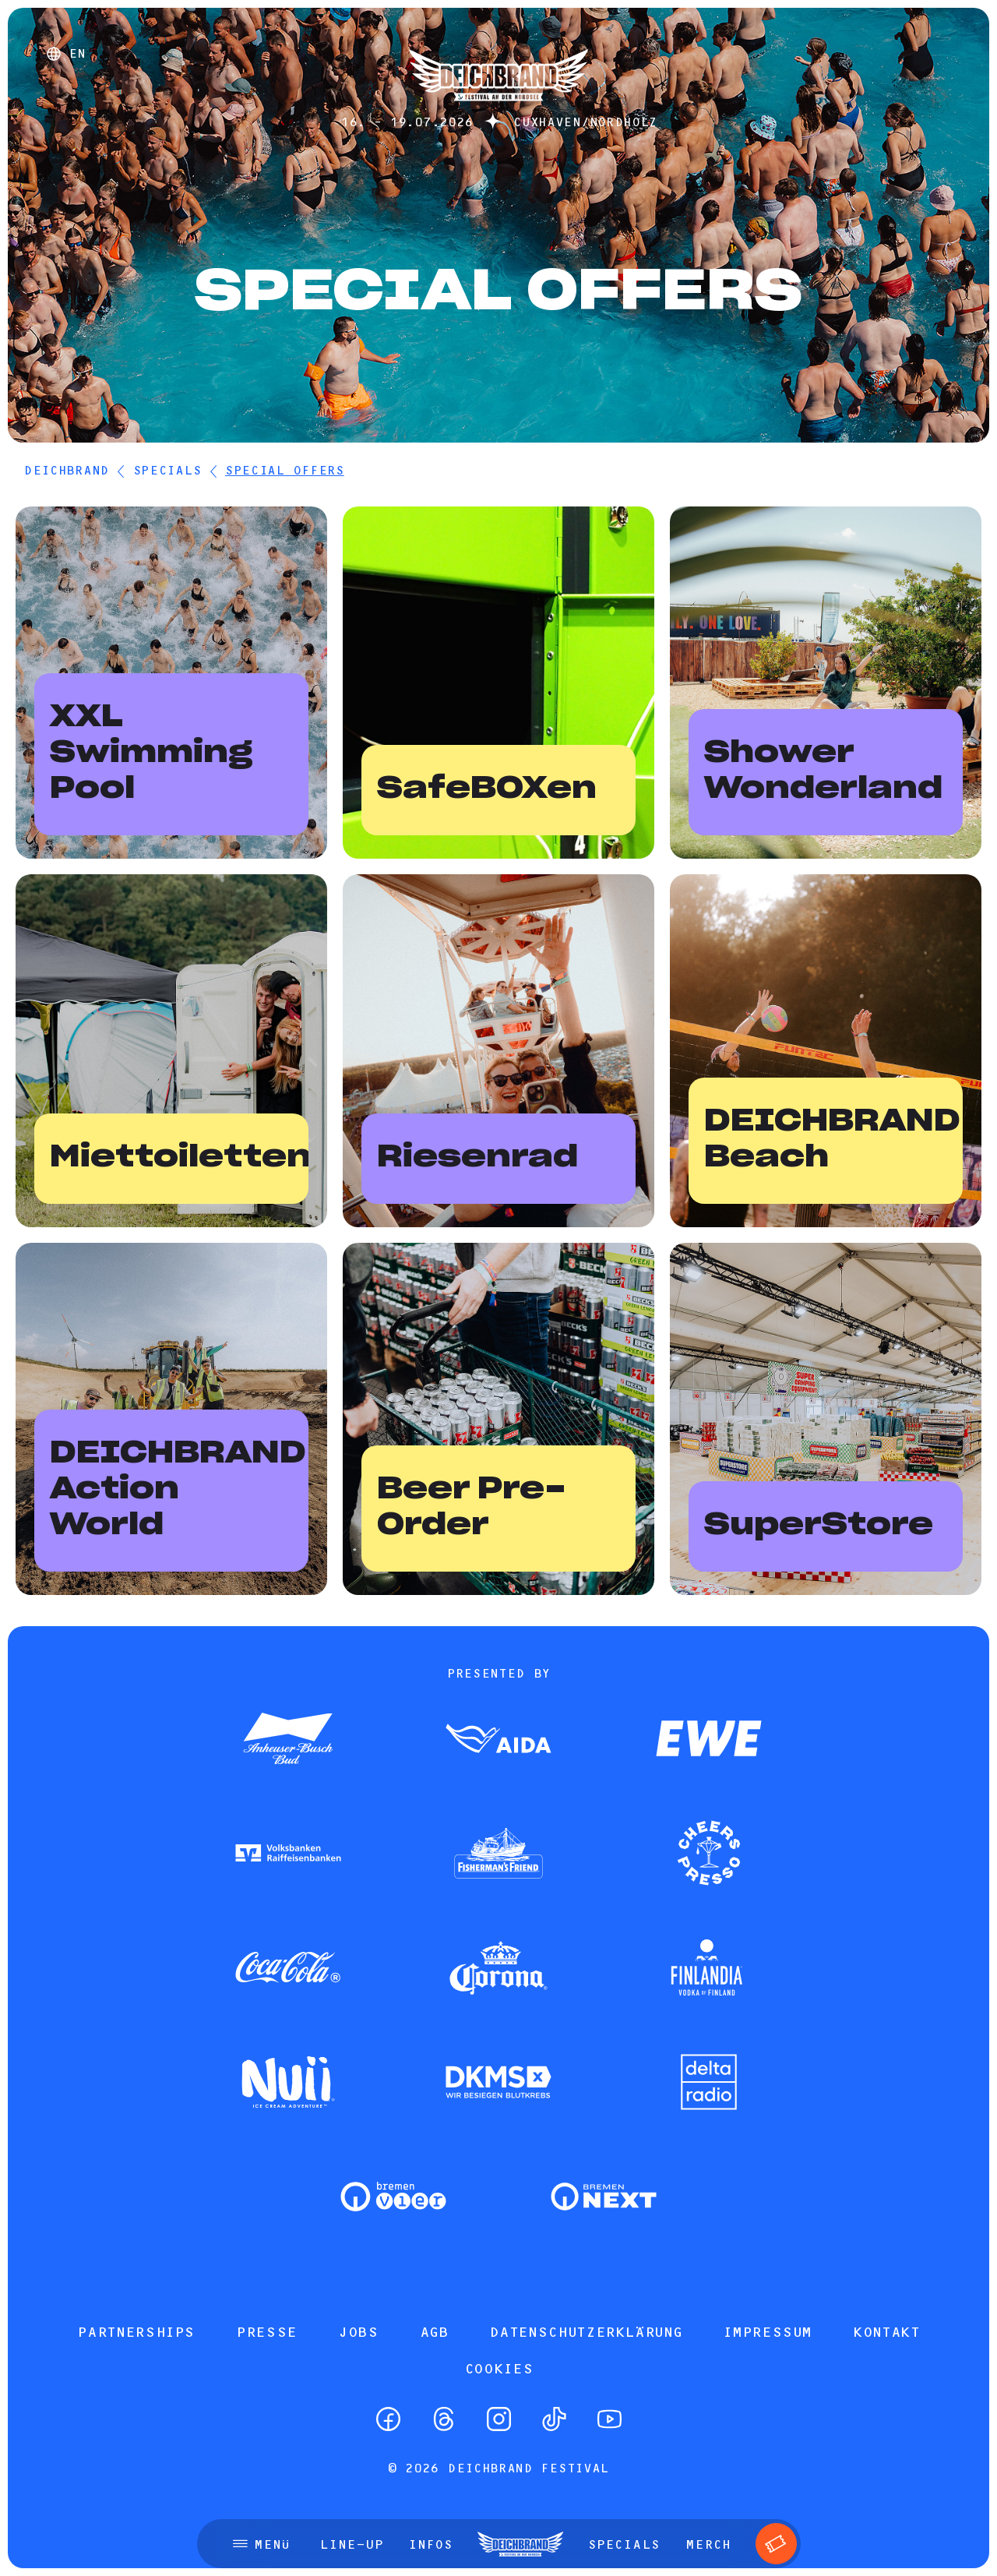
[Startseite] (498, 108)
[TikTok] (554, 2419)
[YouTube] (609, 2419)
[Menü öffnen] (261, 2544)
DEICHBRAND (66, 469)
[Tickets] (776, 2543)
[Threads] (444, 2419)
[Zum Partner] (288, 1740)
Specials (167, 469)
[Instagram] (499, 2419)
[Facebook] (388, 2419)
